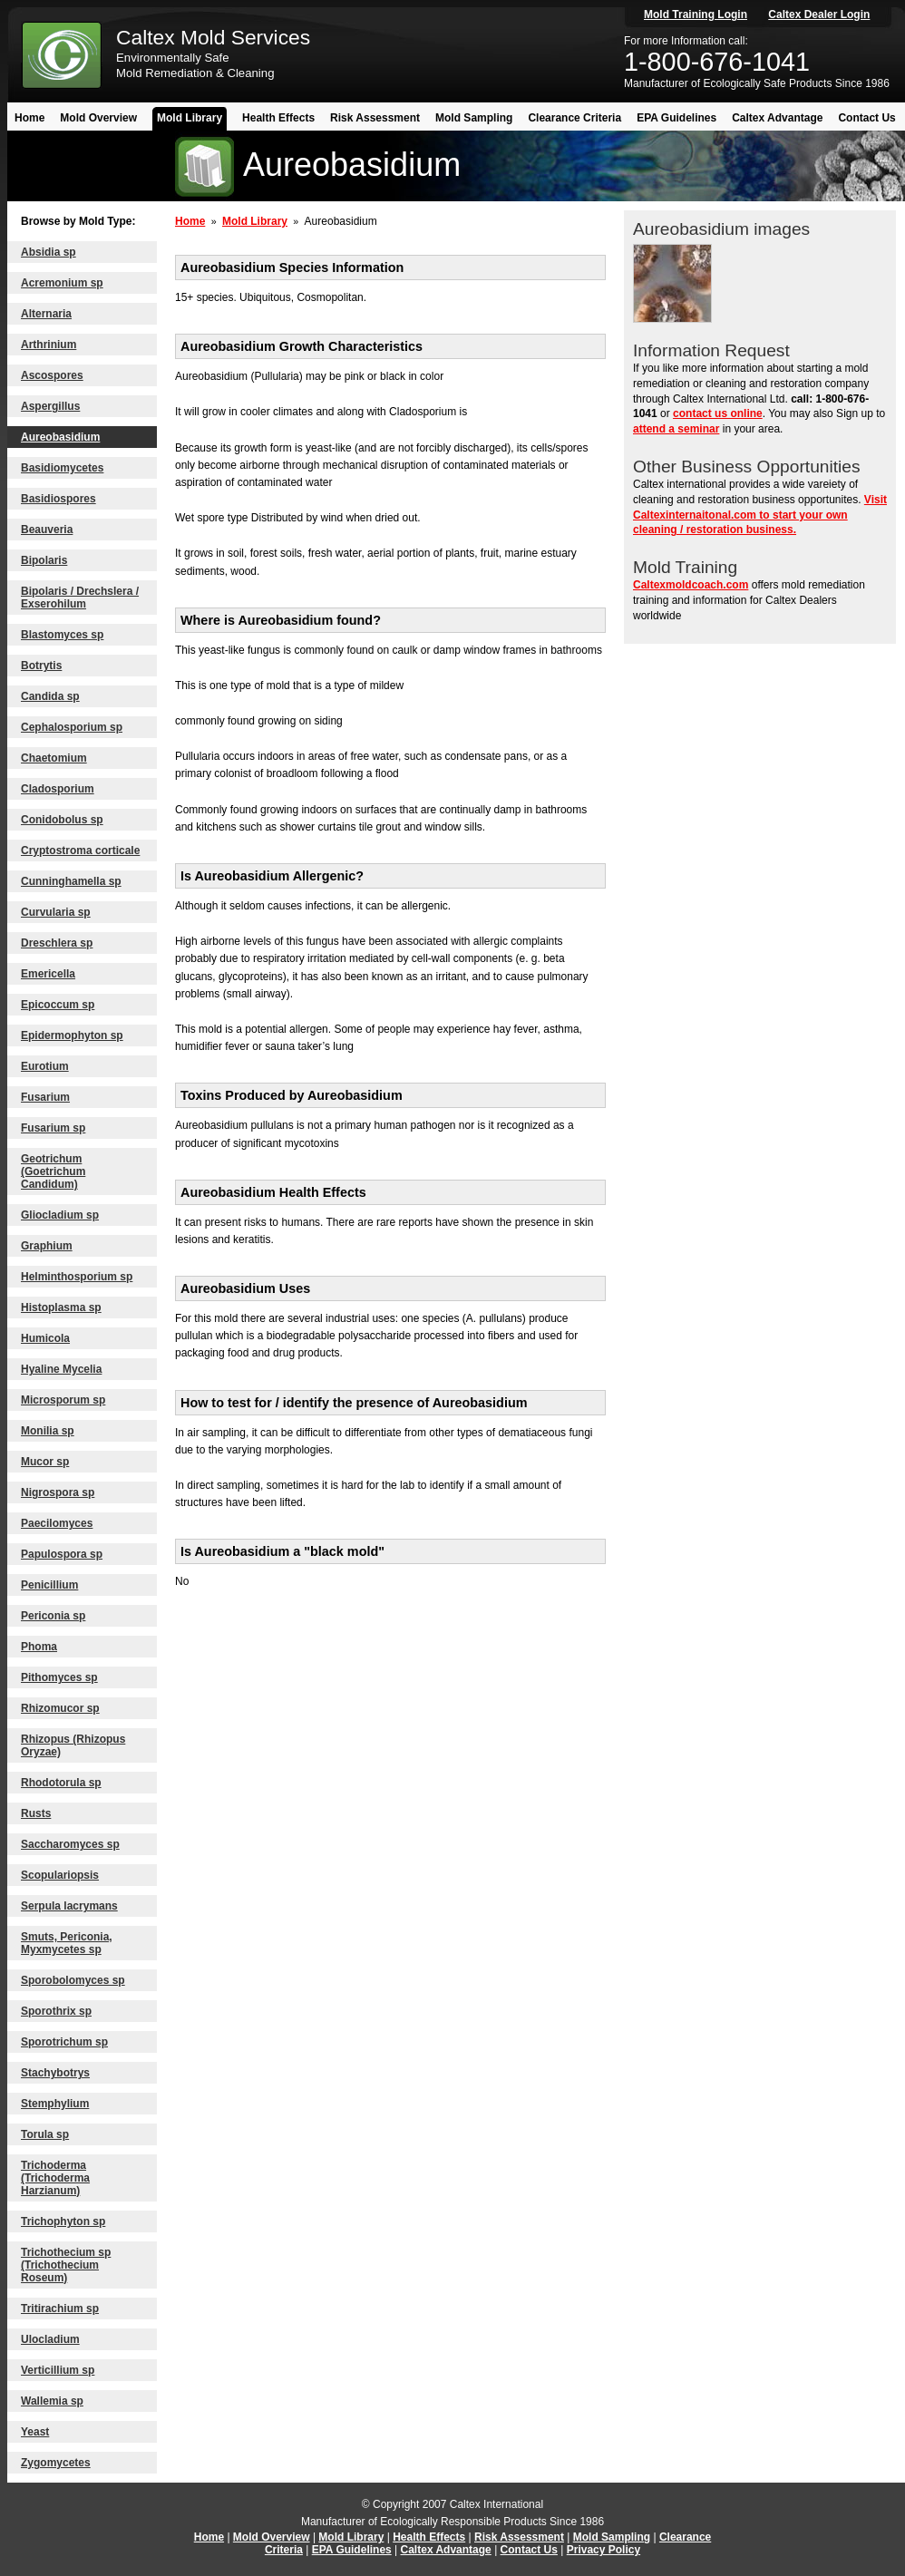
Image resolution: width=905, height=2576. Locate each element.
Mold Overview (98, 118)
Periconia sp (53, 1615)
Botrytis (41, 665)
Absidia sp (48, 252)
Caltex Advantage (777, 118)
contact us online (718, 413)
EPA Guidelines (676, 118)
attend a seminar (676, 429)
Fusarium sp (53, 1128)
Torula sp (45, 2134)
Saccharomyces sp (70, 1844)
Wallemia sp (52, 2401)
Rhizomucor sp (60, 1708)
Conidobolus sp (62, 819)
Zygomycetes (56, 2462)
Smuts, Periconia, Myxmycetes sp (66, 1943)
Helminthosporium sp (76, 1276)
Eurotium (45, 1066)
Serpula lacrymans (69, 1906)
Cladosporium (57, 789)
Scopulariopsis (60, 1875)
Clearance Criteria (574, 118)
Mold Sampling (473, 118)
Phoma (39, 1646)
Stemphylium (55, 2103)
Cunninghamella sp (71, 881)
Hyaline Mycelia (61, 1369)
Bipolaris (44, 560)
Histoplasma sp (61, 1307)
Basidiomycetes (62, 468)
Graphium (47, 1245)
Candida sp (50, 696)
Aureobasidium (60, 437)
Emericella (48, 973)
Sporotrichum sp (64, 2042)
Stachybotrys (55, 2072)
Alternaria (46, 313)
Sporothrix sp (56, 2011)
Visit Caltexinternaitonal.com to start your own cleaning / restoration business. (760, 515)
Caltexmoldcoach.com (690, 584)
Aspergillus (50, 406)
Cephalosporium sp (71, 727)
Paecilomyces (56, 1523)
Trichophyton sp (63, 2221)
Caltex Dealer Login (819, 14)
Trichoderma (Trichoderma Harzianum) (55, 2178)
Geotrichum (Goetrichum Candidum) (53, 1171)
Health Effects (278, 118)
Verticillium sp (57, 2370)
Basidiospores (58, 498)
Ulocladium (50, 2339)
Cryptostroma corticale (80, 850)
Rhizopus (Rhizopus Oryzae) (73, 1745)
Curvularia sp (56, 912)
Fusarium (45, 1097)
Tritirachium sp (60, 2308)
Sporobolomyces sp (73, 1980)
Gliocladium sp (60, 1215)
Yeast (35, 2431)
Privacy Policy (603, 2549)
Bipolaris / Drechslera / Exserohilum (80, 597)
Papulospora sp (61, 1554)
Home (29, 118)
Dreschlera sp (56, 943)
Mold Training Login (695, 14)
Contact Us (866, 118)
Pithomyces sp (59, 1677)
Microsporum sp (63, 1400)
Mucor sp (45, 1461)
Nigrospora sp (57, 1492)
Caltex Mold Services (213, 37)
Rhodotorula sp (61, 1782)
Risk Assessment (375, 118)
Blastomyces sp (62, 634)
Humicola (45, 1338)
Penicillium (49, 1585)
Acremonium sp (62, 283)
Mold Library (189, 118)
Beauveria (47, 529)
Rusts (36, 1813)
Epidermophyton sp (72, 1035)
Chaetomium (54, 758)
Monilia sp (47, 1430)
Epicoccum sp (57, 1004)
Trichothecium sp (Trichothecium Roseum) (66, 2265)
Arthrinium (48, 344)
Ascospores (52, 375)
